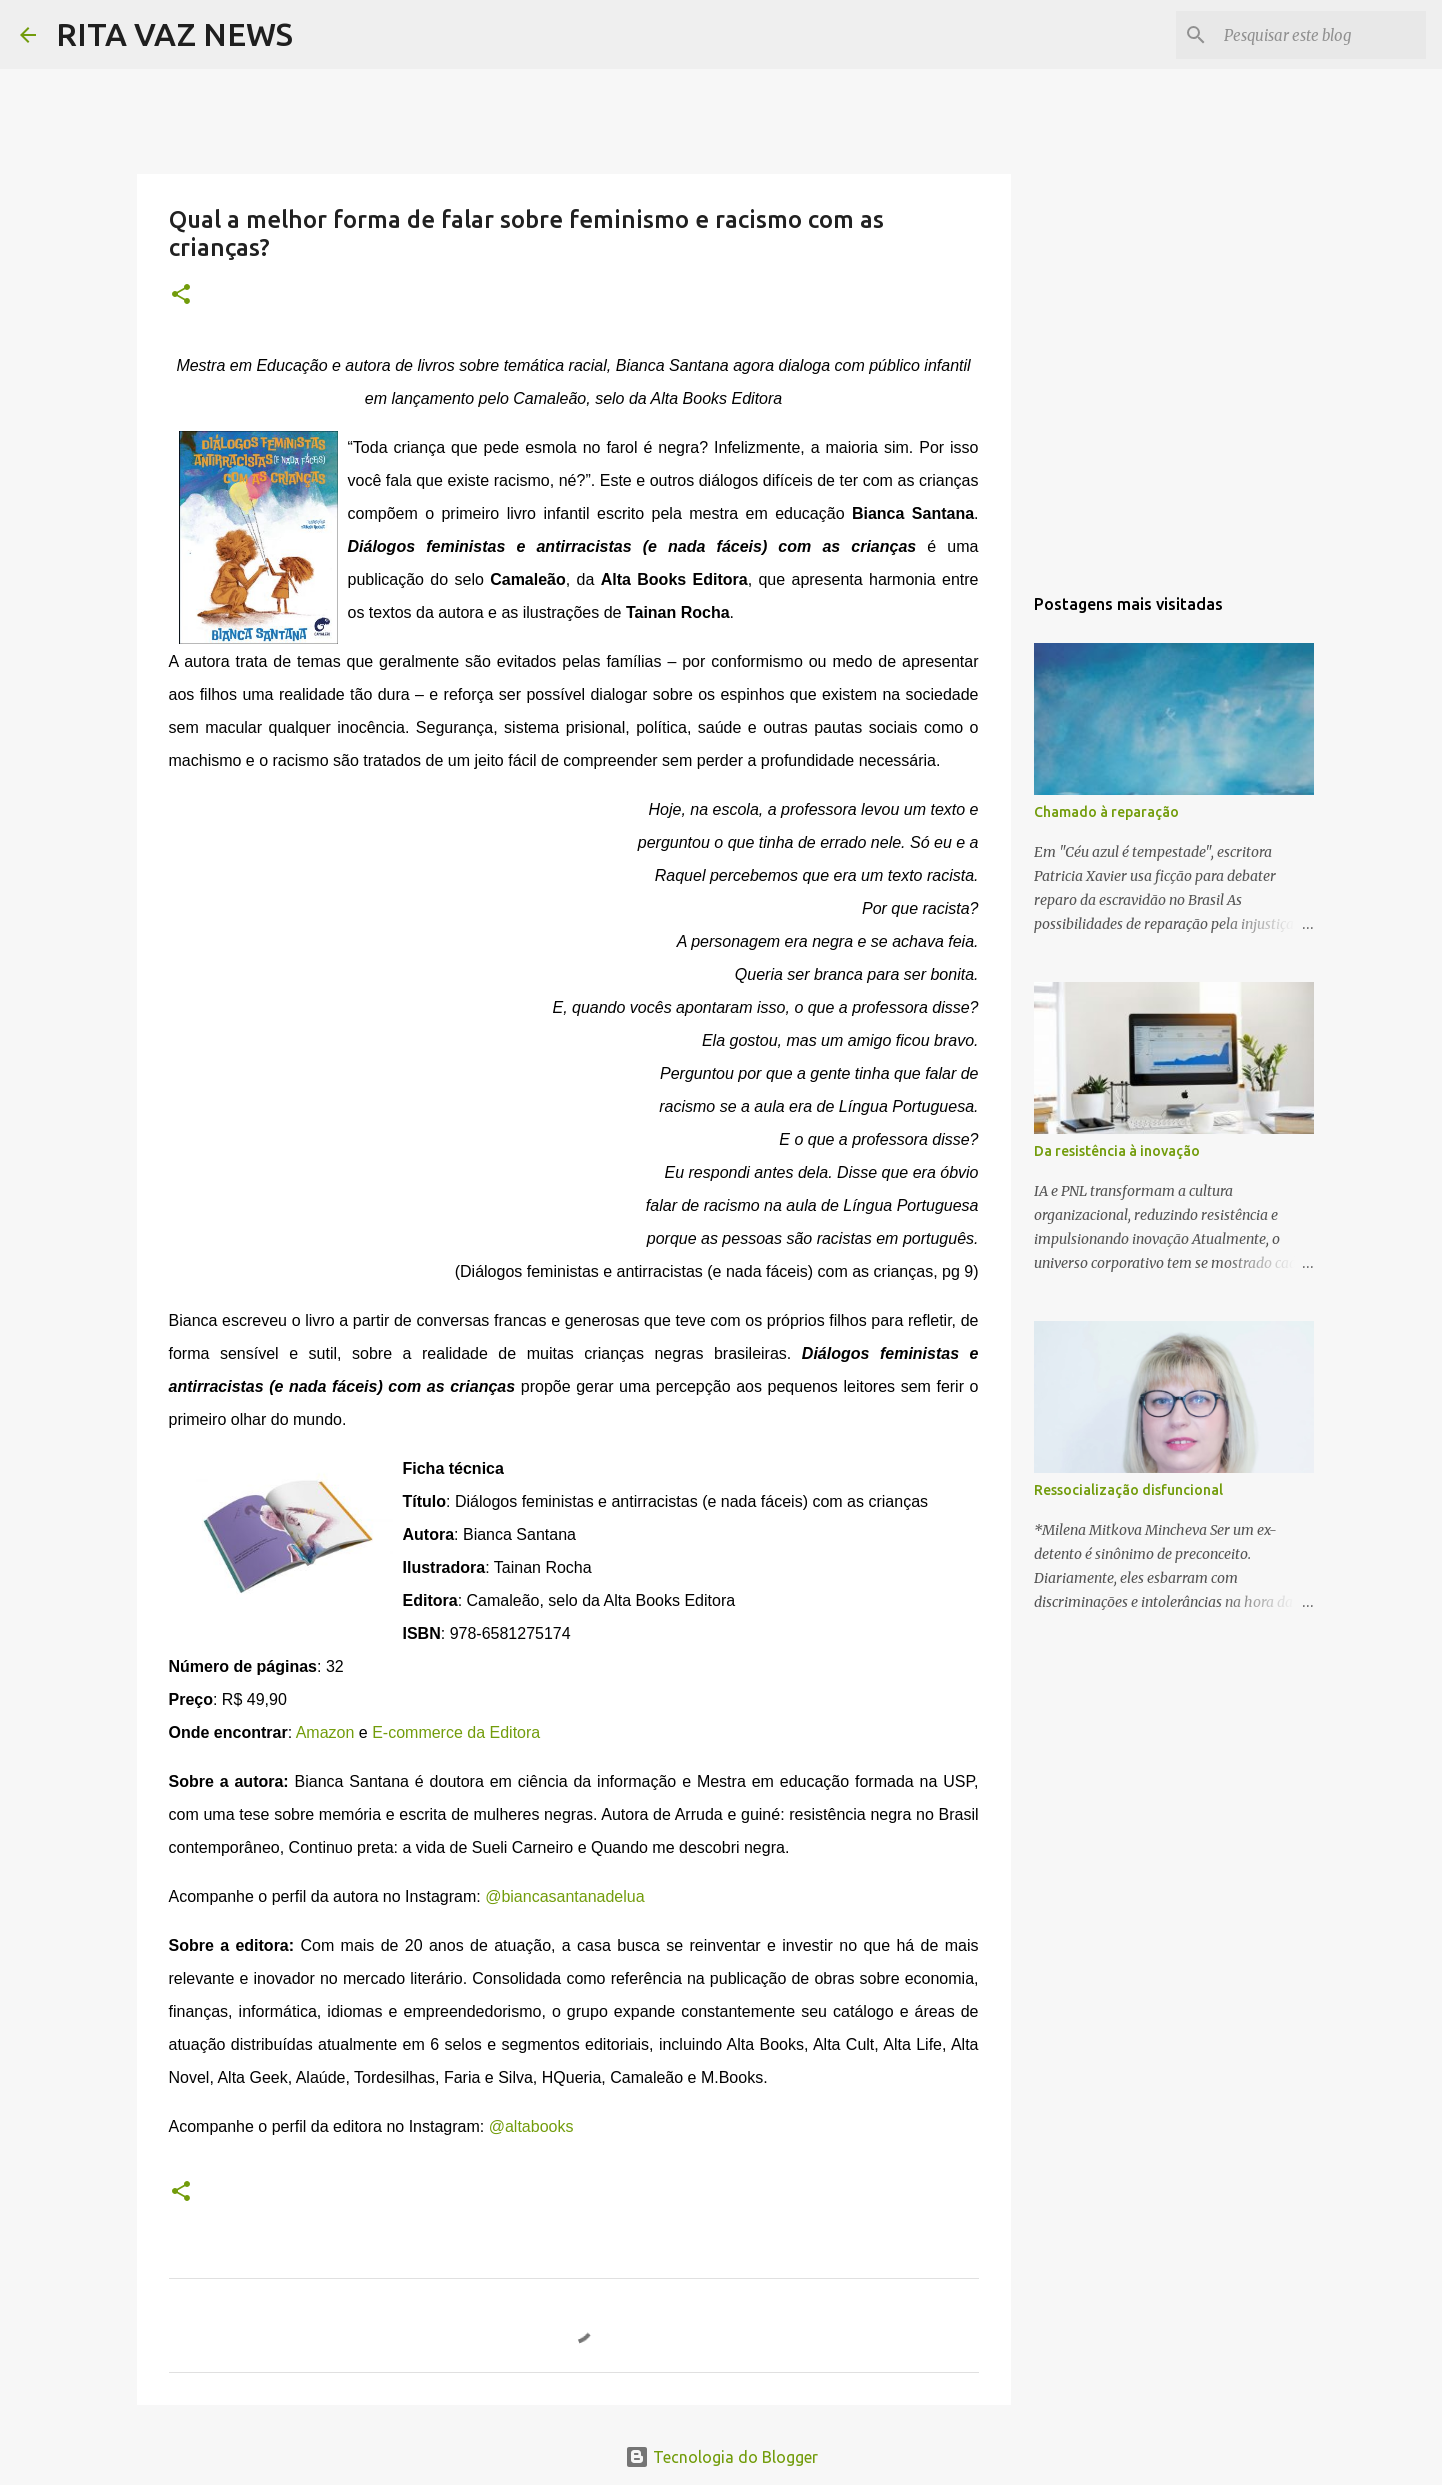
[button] (181, 295)
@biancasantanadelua (564, 1896)
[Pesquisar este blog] (1321, 35)
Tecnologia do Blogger (721, 2457)
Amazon (325, 1732)
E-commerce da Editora (456, 1732)
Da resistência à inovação (1117, 1151)
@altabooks (531, 2126)
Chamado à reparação (1106, 812)
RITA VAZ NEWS (174, 34)
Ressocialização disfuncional (1128, 1490)
